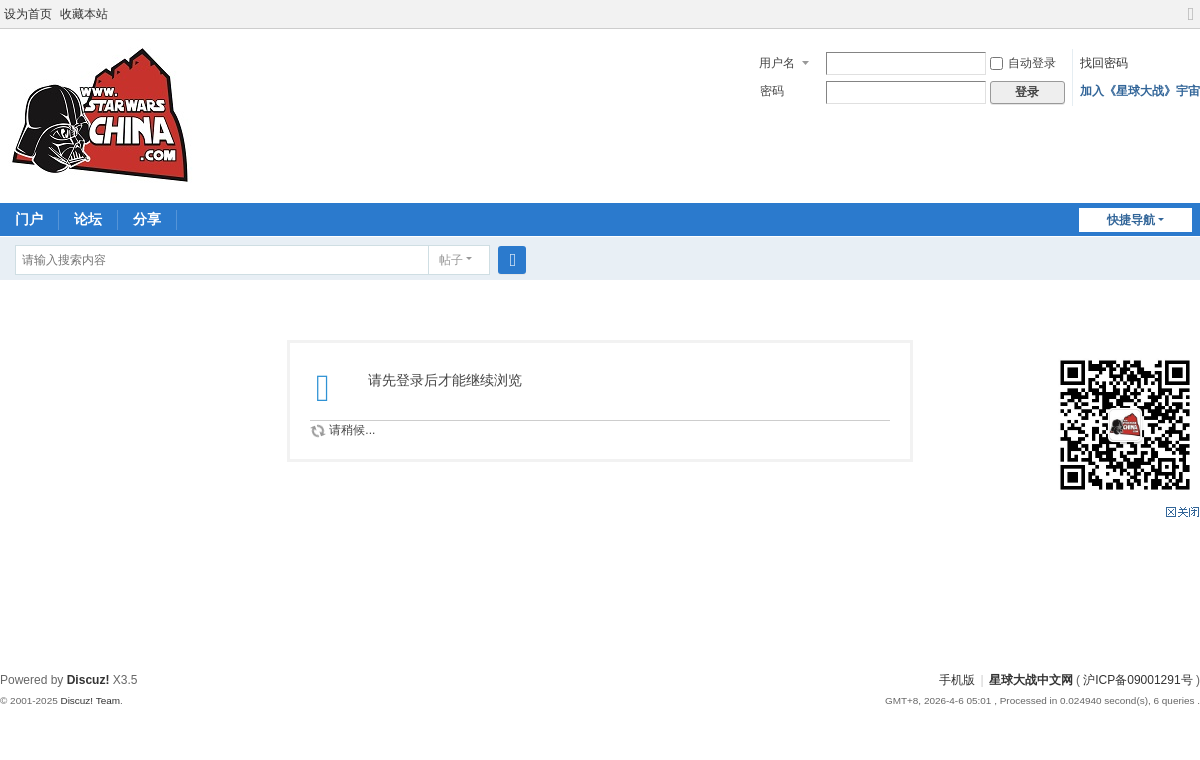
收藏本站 (84, 14)
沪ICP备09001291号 (1137, 680)
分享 (147, 219)
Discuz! (88, 680)
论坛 (88, 219)
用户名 (777, 63)
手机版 (957, 680)
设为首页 (28, 14)
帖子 (451, 260)
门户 (29, 219)
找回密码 (1104, 63)
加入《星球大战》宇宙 (1140, 91)
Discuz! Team (90, 700)
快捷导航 (1131, 220)
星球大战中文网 (1031, 680)
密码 (772, 91)
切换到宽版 (1191, 22)
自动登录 (1023, 63)
